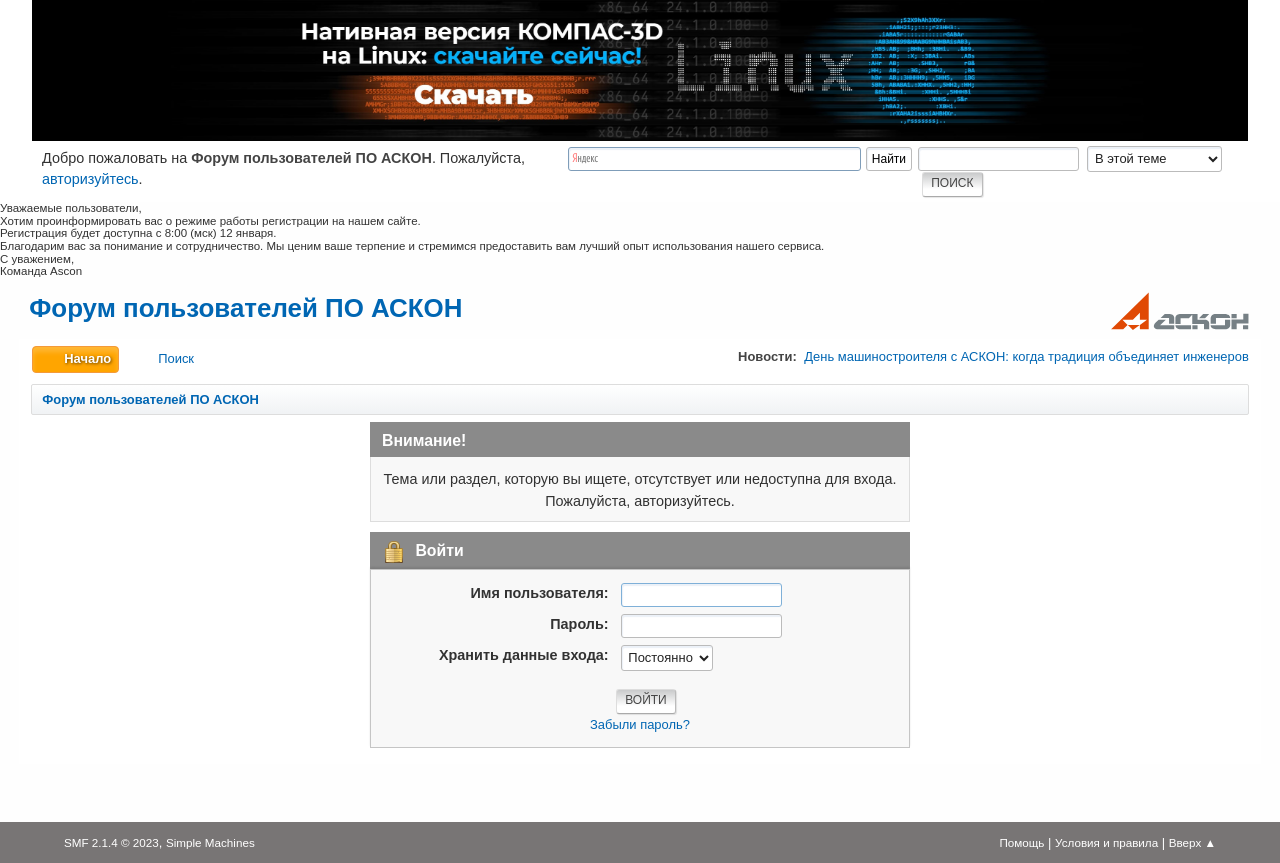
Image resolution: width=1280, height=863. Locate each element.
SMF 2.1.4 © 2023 (111, 842)
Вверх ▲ (1192, 842)
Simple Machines (210, 842)
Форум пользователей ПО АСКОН (245, 308)
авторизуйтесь (90, 179)
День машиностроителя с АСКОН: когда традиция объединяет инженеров (1026, 356)
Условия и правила (1106, 842)
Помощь (1021, 842)
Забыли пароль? (640, 724)
